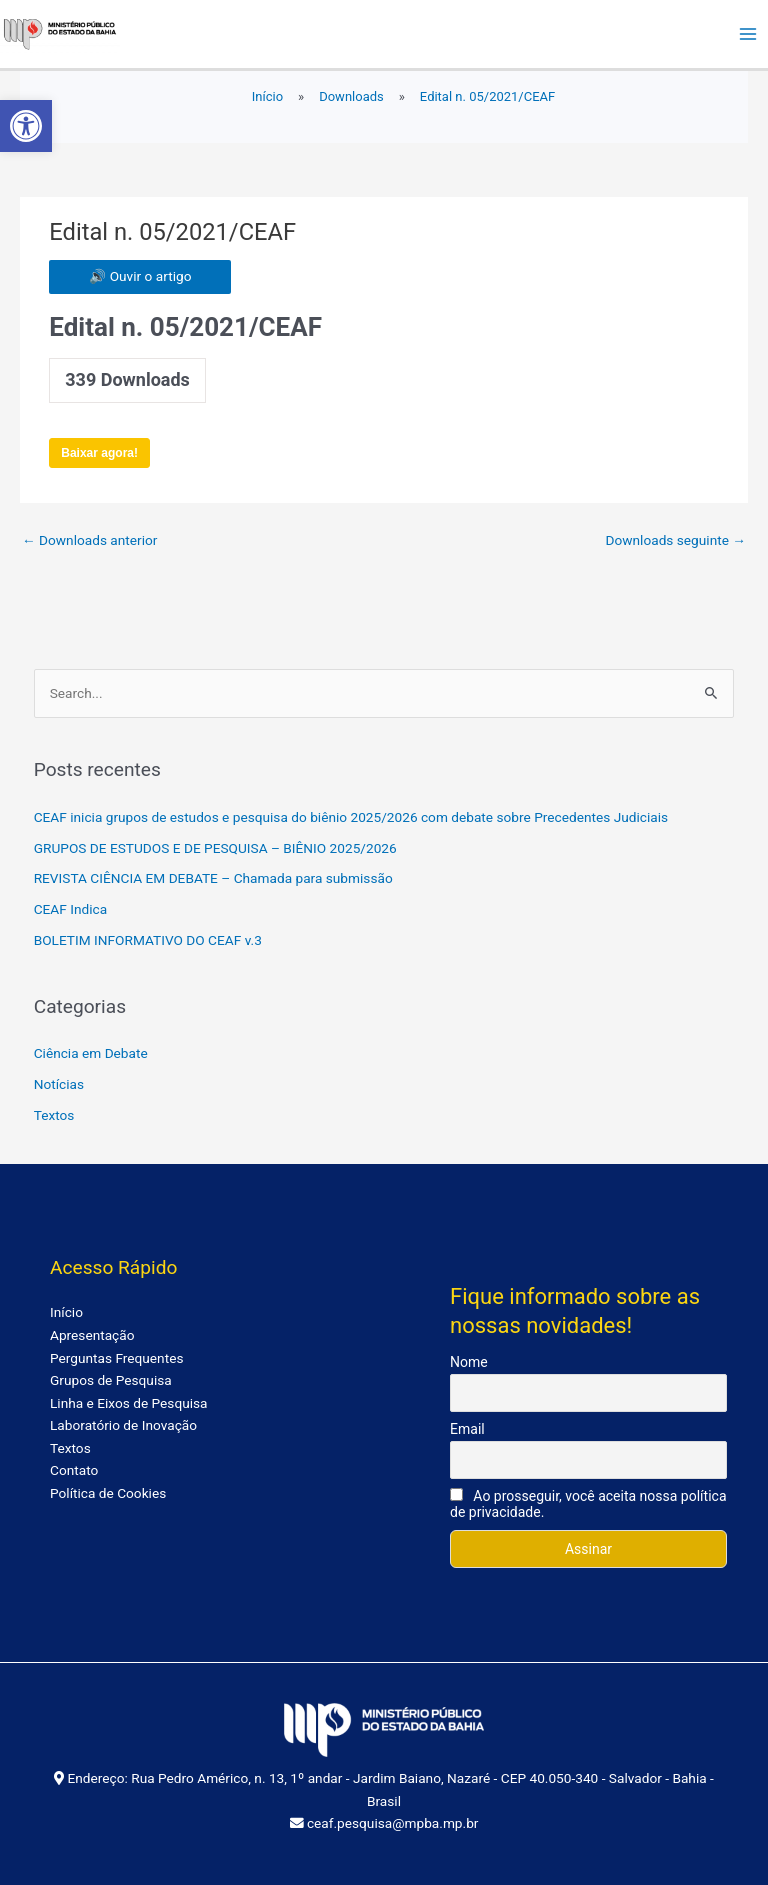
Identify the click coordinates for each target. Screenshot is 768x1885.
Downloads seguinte (676, 540)
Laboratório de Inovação (123, 1425)
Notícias (59, 1084)
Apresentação (92, 1335)
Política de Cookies (108, 1493)
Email (467, 1429)
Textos (54, 1115)
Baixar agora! (99, 453)
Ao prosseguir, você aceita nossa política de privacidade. (588, 1504)
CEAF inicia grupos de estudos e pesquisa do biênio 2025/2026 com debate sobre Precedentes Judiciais (351, 817)
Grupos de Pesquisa (111, 1380)
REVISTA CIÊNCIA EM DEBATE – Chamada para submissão (213, 878)
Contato (74, 1470)
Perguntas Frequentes (116, 1358)
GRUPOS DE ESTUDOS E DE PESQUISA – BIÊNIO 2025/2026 (215, 848)
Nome (469, 1362)
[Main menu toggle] (748, 34)
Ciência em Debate (91, 1053)
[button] (26, 126)
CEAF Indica (70, 909)
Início (66, 1312)
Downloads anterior (89, 540)
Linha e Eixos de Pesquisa (129, 1403)
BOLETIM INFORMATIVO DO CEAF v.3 (148, 940)
